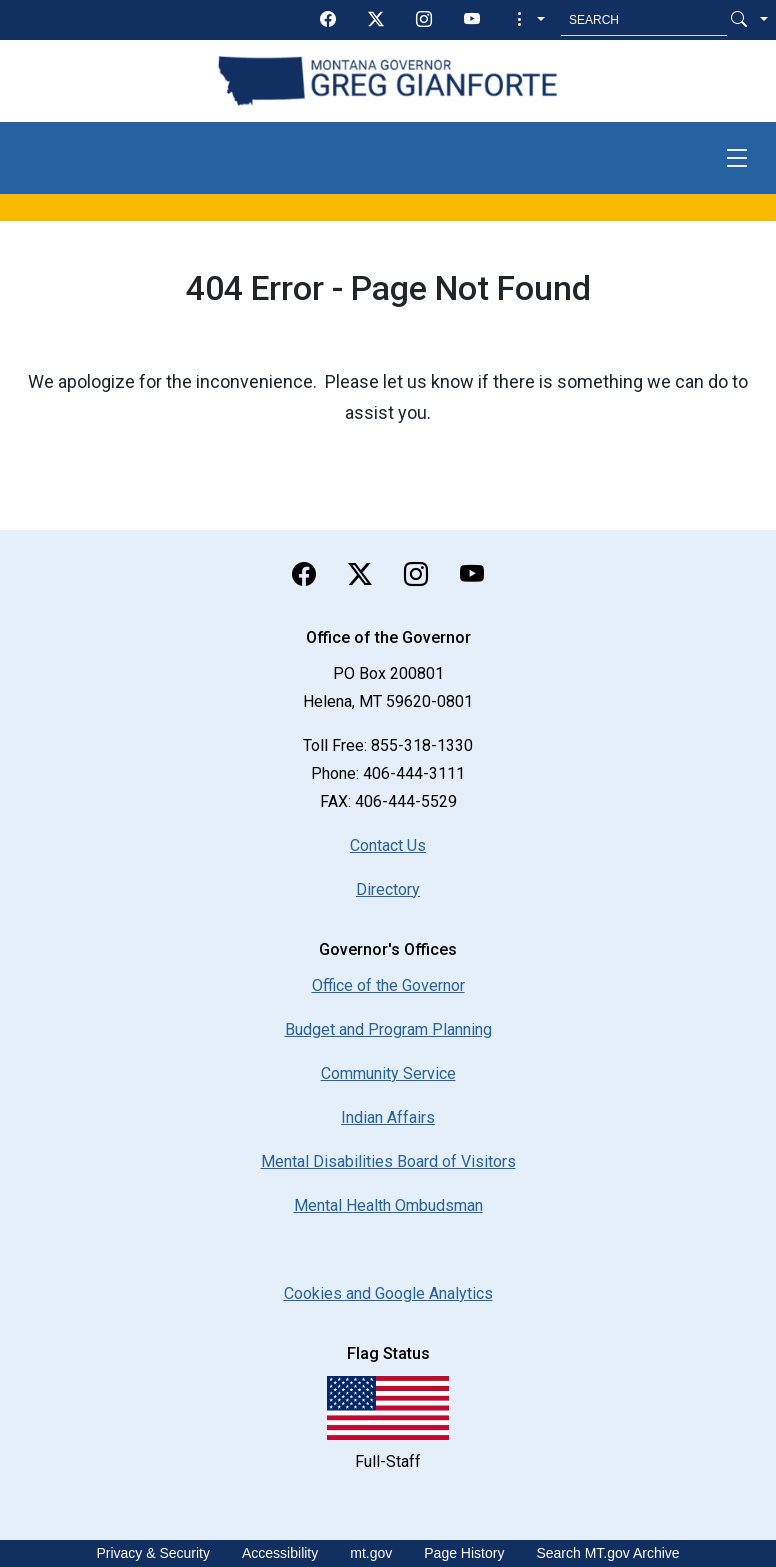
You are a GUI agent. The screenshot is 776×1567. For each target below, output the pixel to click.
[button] (528, 20)
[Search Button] (739, 20)
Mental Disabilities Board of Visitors (388, 1161)
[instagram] (424, 20)
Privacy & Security (153, 1553)
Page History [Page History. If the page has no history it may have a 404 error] (464, 1553)
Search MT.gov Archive (607, 1553)
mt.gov (371, 1553)
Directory (388, 889)
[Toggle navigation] (737, 158)
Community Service (388, 1073)
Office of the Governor (388, 985)
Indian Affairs (388, 1117)
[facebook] (328, 20)
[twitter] (376, 20)
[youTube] (472, 20)
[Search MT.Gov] (644, 20)
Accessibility (280, 1553)
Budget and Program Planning (388, 1029)
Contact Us (388, 845)
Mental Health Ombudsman (388, 1205)
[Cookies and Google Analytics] (388, 1293)
